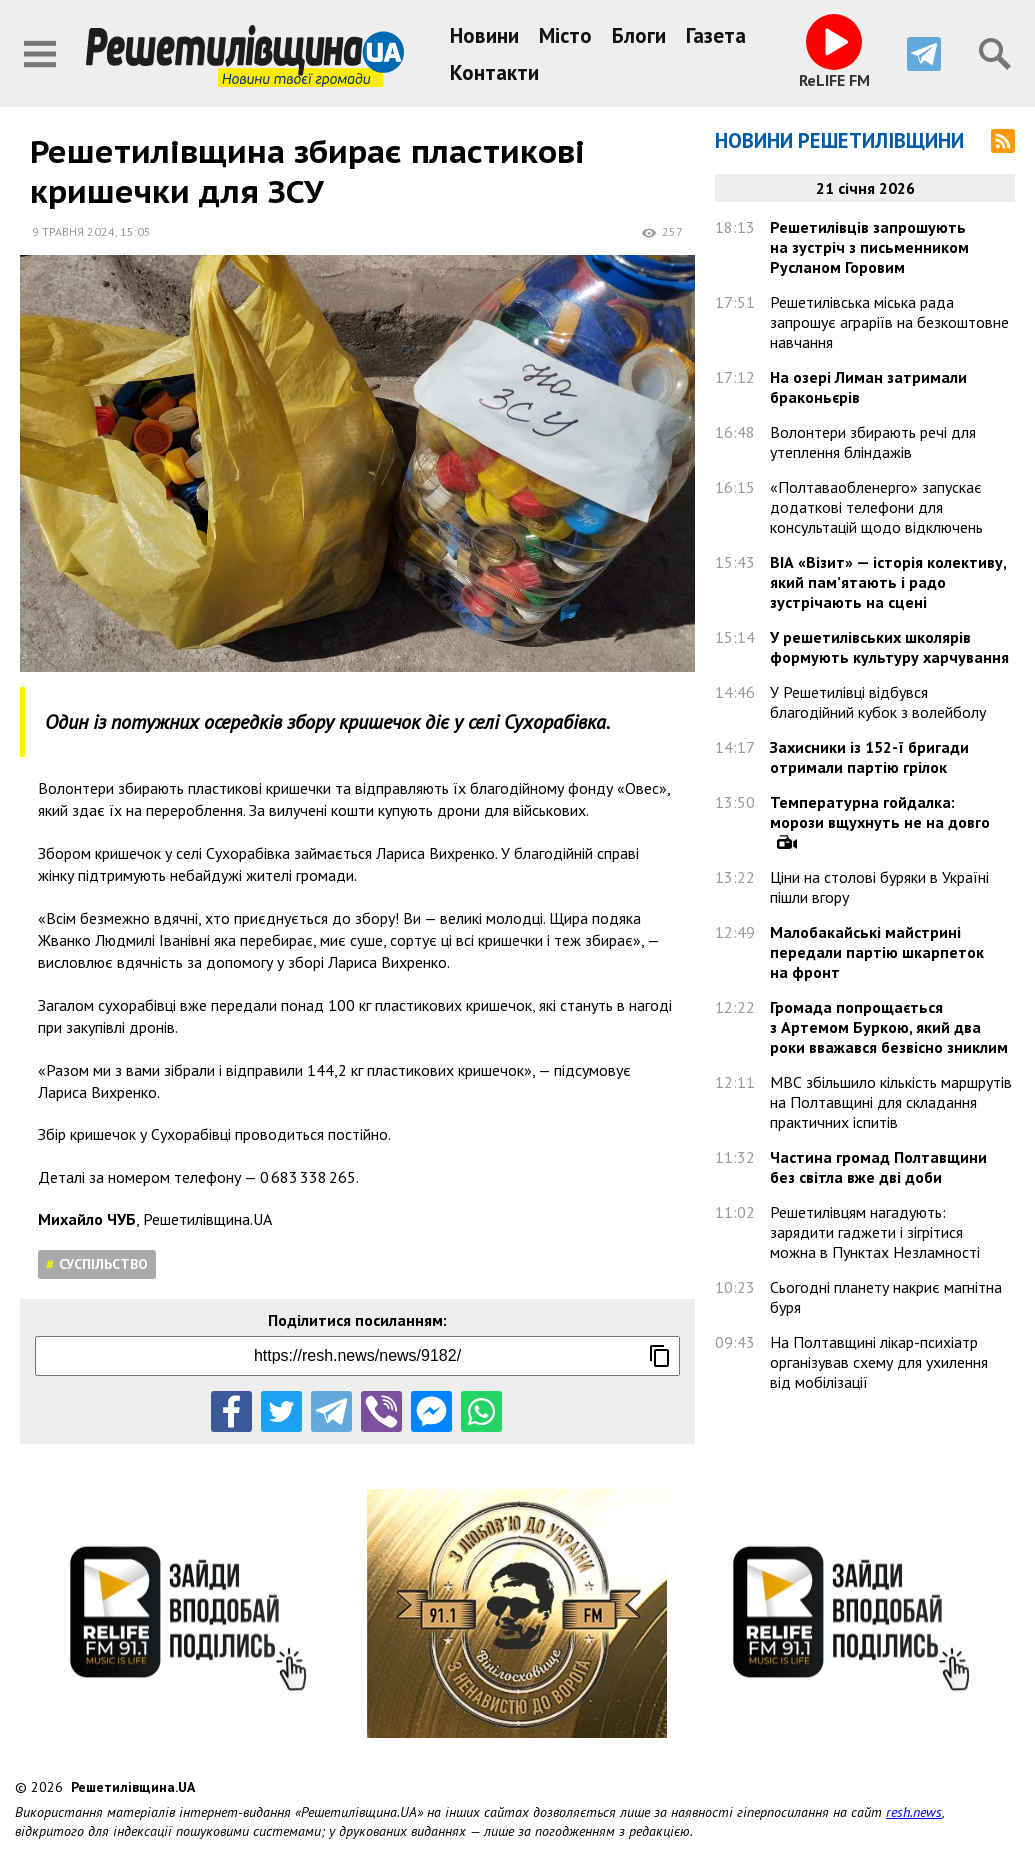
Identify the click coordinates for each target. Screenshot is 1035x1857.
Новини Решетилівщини (839, 140)
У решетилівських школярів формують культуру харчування (889, 647)
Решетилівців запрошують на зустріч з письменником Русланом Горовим (869, 247)
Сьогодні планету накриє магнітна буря (886, 1297)
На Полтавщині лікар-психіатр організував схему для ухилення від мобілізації (879, 1362)
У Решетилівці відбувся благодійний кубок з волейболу (878, 702)
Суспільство (103, 1264)
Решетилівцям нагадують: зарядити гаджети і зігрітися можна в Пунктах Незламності (875, 1232)
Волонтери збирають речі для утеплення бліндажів (873, 442)
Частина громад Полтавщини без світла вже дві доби (878, 1167)
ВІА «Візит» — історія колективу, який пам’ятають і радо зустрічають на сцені (888, 582)
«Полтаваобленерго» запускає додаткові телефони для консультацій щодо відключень (876, 507)
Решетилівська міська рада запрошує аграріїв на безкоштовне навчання (889, 322)
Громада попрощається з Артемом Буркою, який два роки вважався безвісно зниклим (889, 1027)
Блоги (639, 35)
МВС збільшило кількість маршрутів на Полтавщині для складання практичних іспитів (891, 1102)
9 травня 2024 (73, 231)
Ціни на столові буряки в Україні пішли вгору (879, 887)
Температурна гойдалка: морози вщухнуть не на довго (880, 812)
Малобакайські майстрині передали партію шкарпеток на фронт (877, 952)
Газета (716, 35)
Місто (565, 35)
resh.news (914, 1812)
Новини (484, 35)
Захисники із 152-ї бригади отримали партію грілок (869, 757)
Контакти (494, 72)
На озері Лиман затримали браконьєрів (868, 387)
